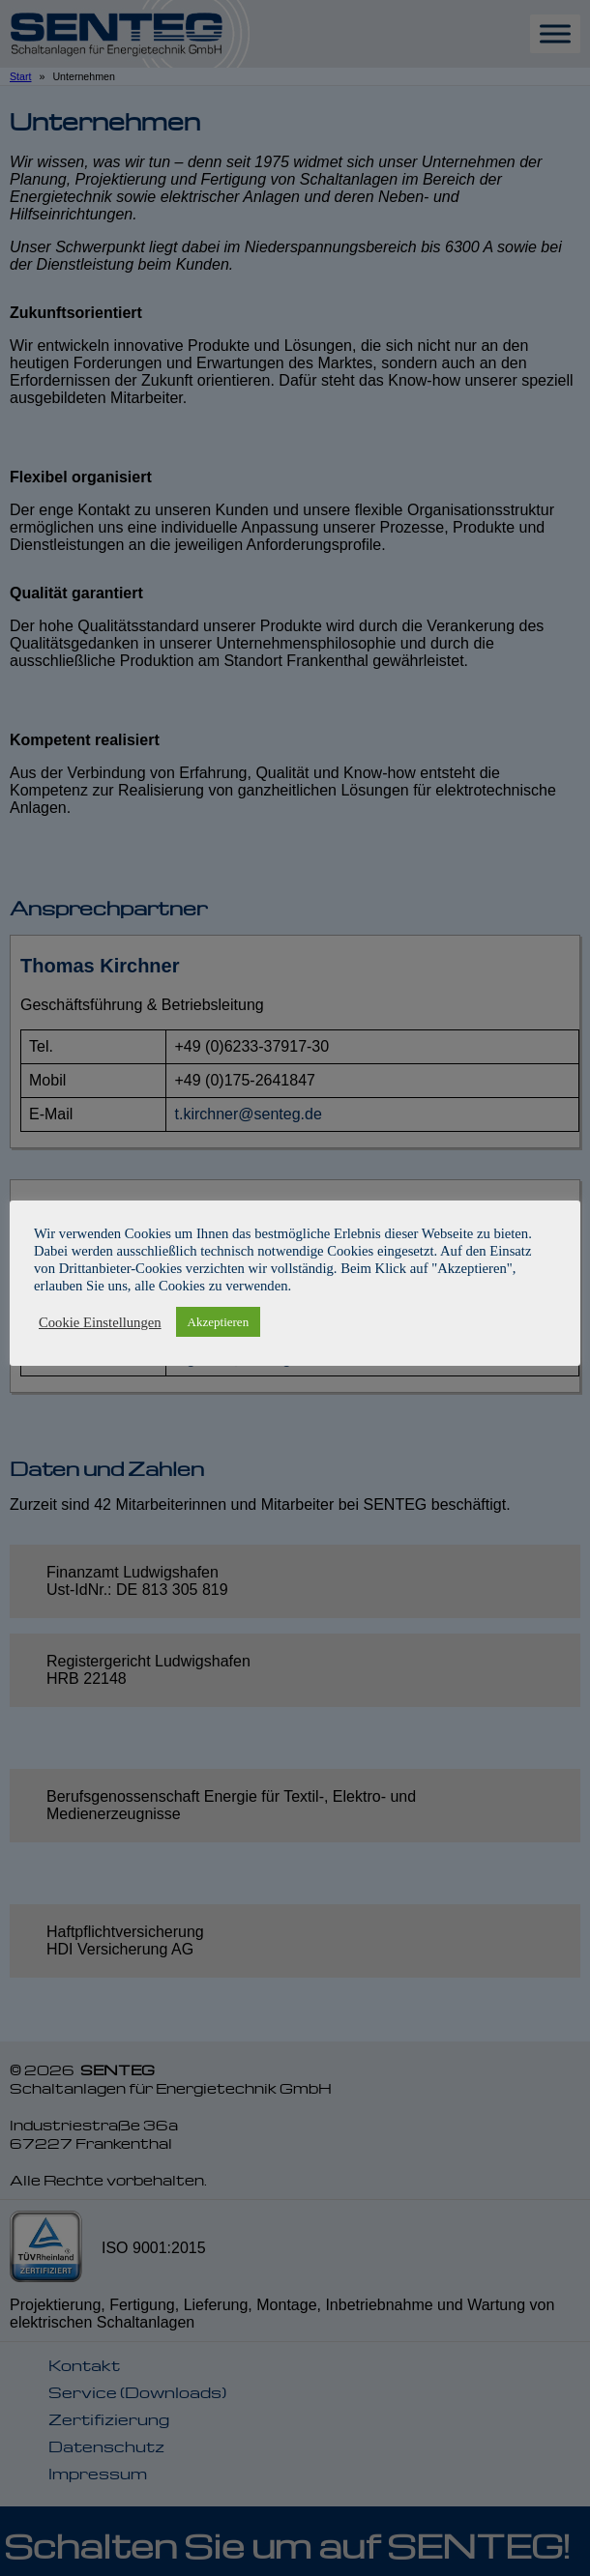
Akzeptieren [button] (219, 1322)
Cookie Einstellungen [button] (100, 1322)
